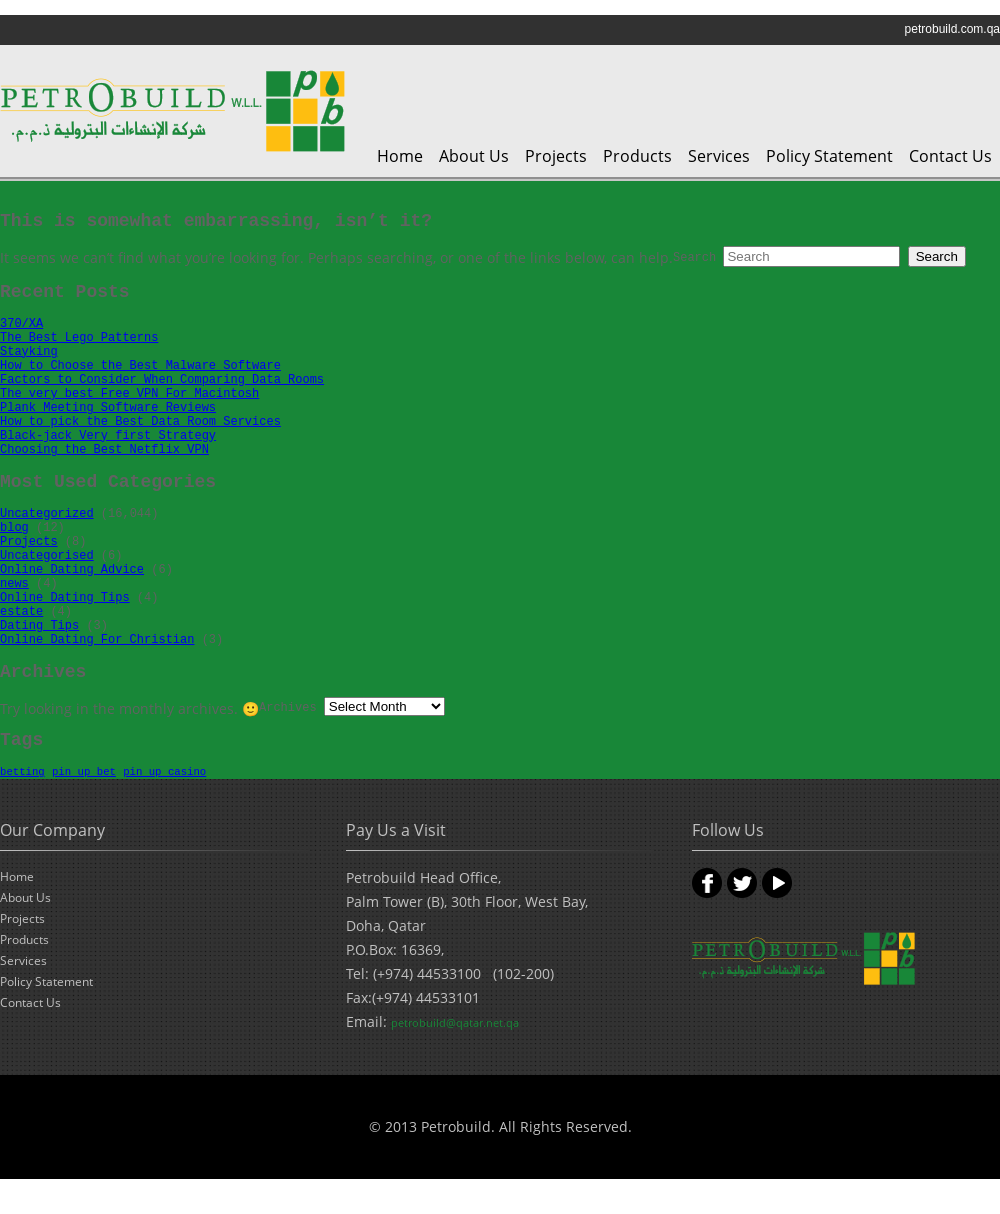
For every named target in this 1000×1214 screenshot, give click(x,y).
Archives (288, 708)
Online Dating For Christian (97, 640)
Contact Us (950, 156)
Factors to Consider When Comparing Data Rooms (162, 380)
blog (14, 528)
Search (694, 258)
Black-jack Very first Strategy (108, 436)
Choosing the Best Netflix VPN (104, 450)
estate (21, 612)
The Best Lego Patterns (79, 338)
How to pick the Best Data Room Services (140, 422)
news (14, 584)
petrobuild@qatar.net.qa (455, 1022)
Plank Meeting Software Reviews (108, 408)
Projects (556, 156)
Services (719, 156)
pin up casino (164, 772)
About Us (474, 156)
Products (637, 156)
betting (22, 772)
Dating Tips (39, 626)
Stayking (29, 352)
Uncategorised (47, 556)
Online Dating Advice (72, 570)
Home (400, 156)
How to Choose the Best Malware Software (140, 366)
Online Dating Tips (65, 598)
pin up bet (84, 772)
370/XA (21, 324)
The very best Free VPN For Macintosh (129, 394)
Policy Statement (829, 156)
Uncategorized (47, 514)
